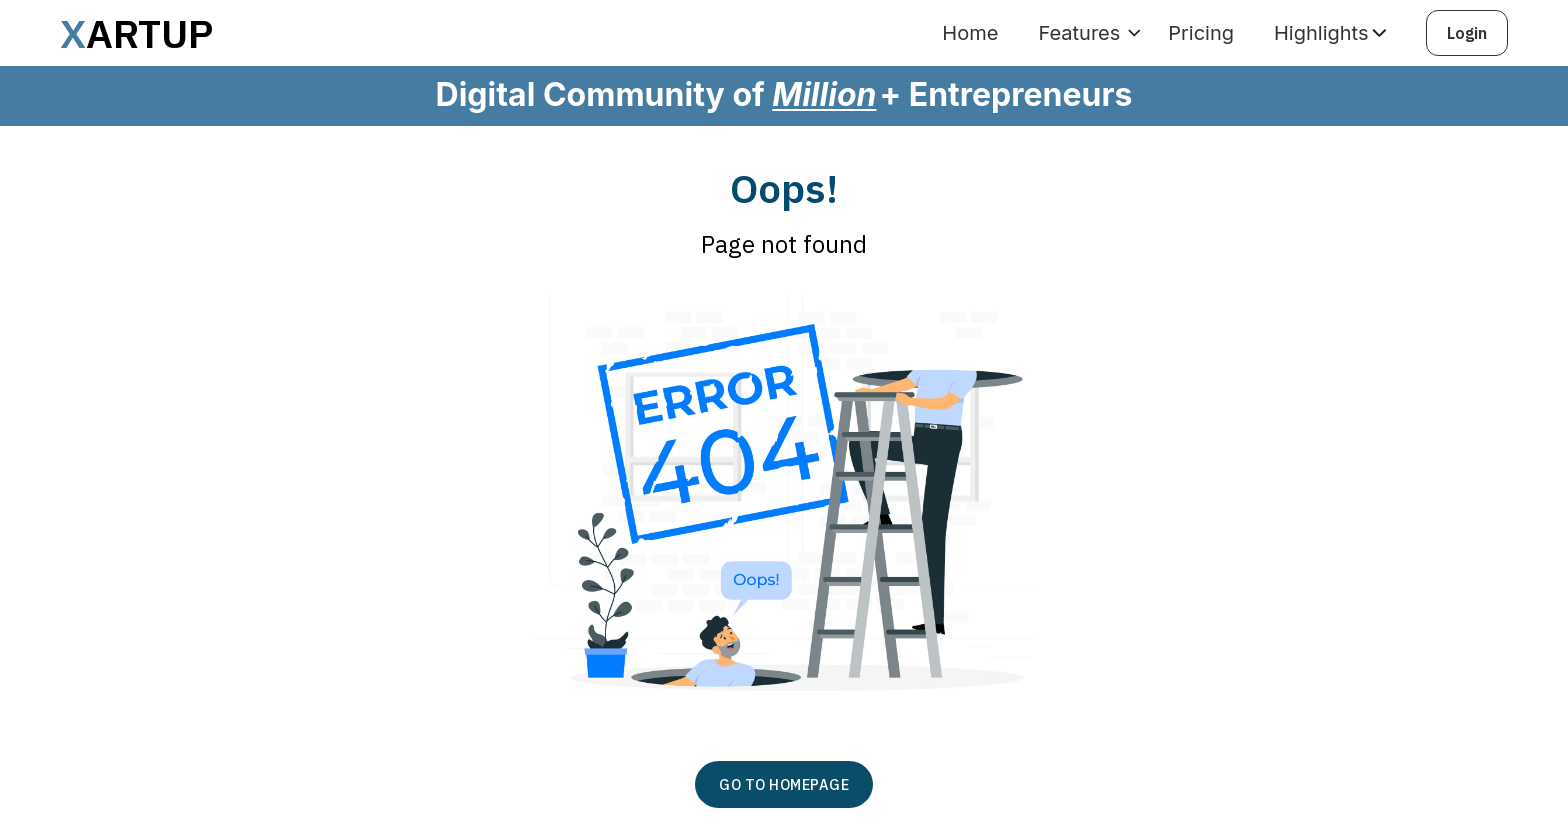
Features (1079, 33)
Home (970, 33)
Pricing (1201, 33)
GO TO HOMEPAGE (784, 784)
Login (1467, 33)
